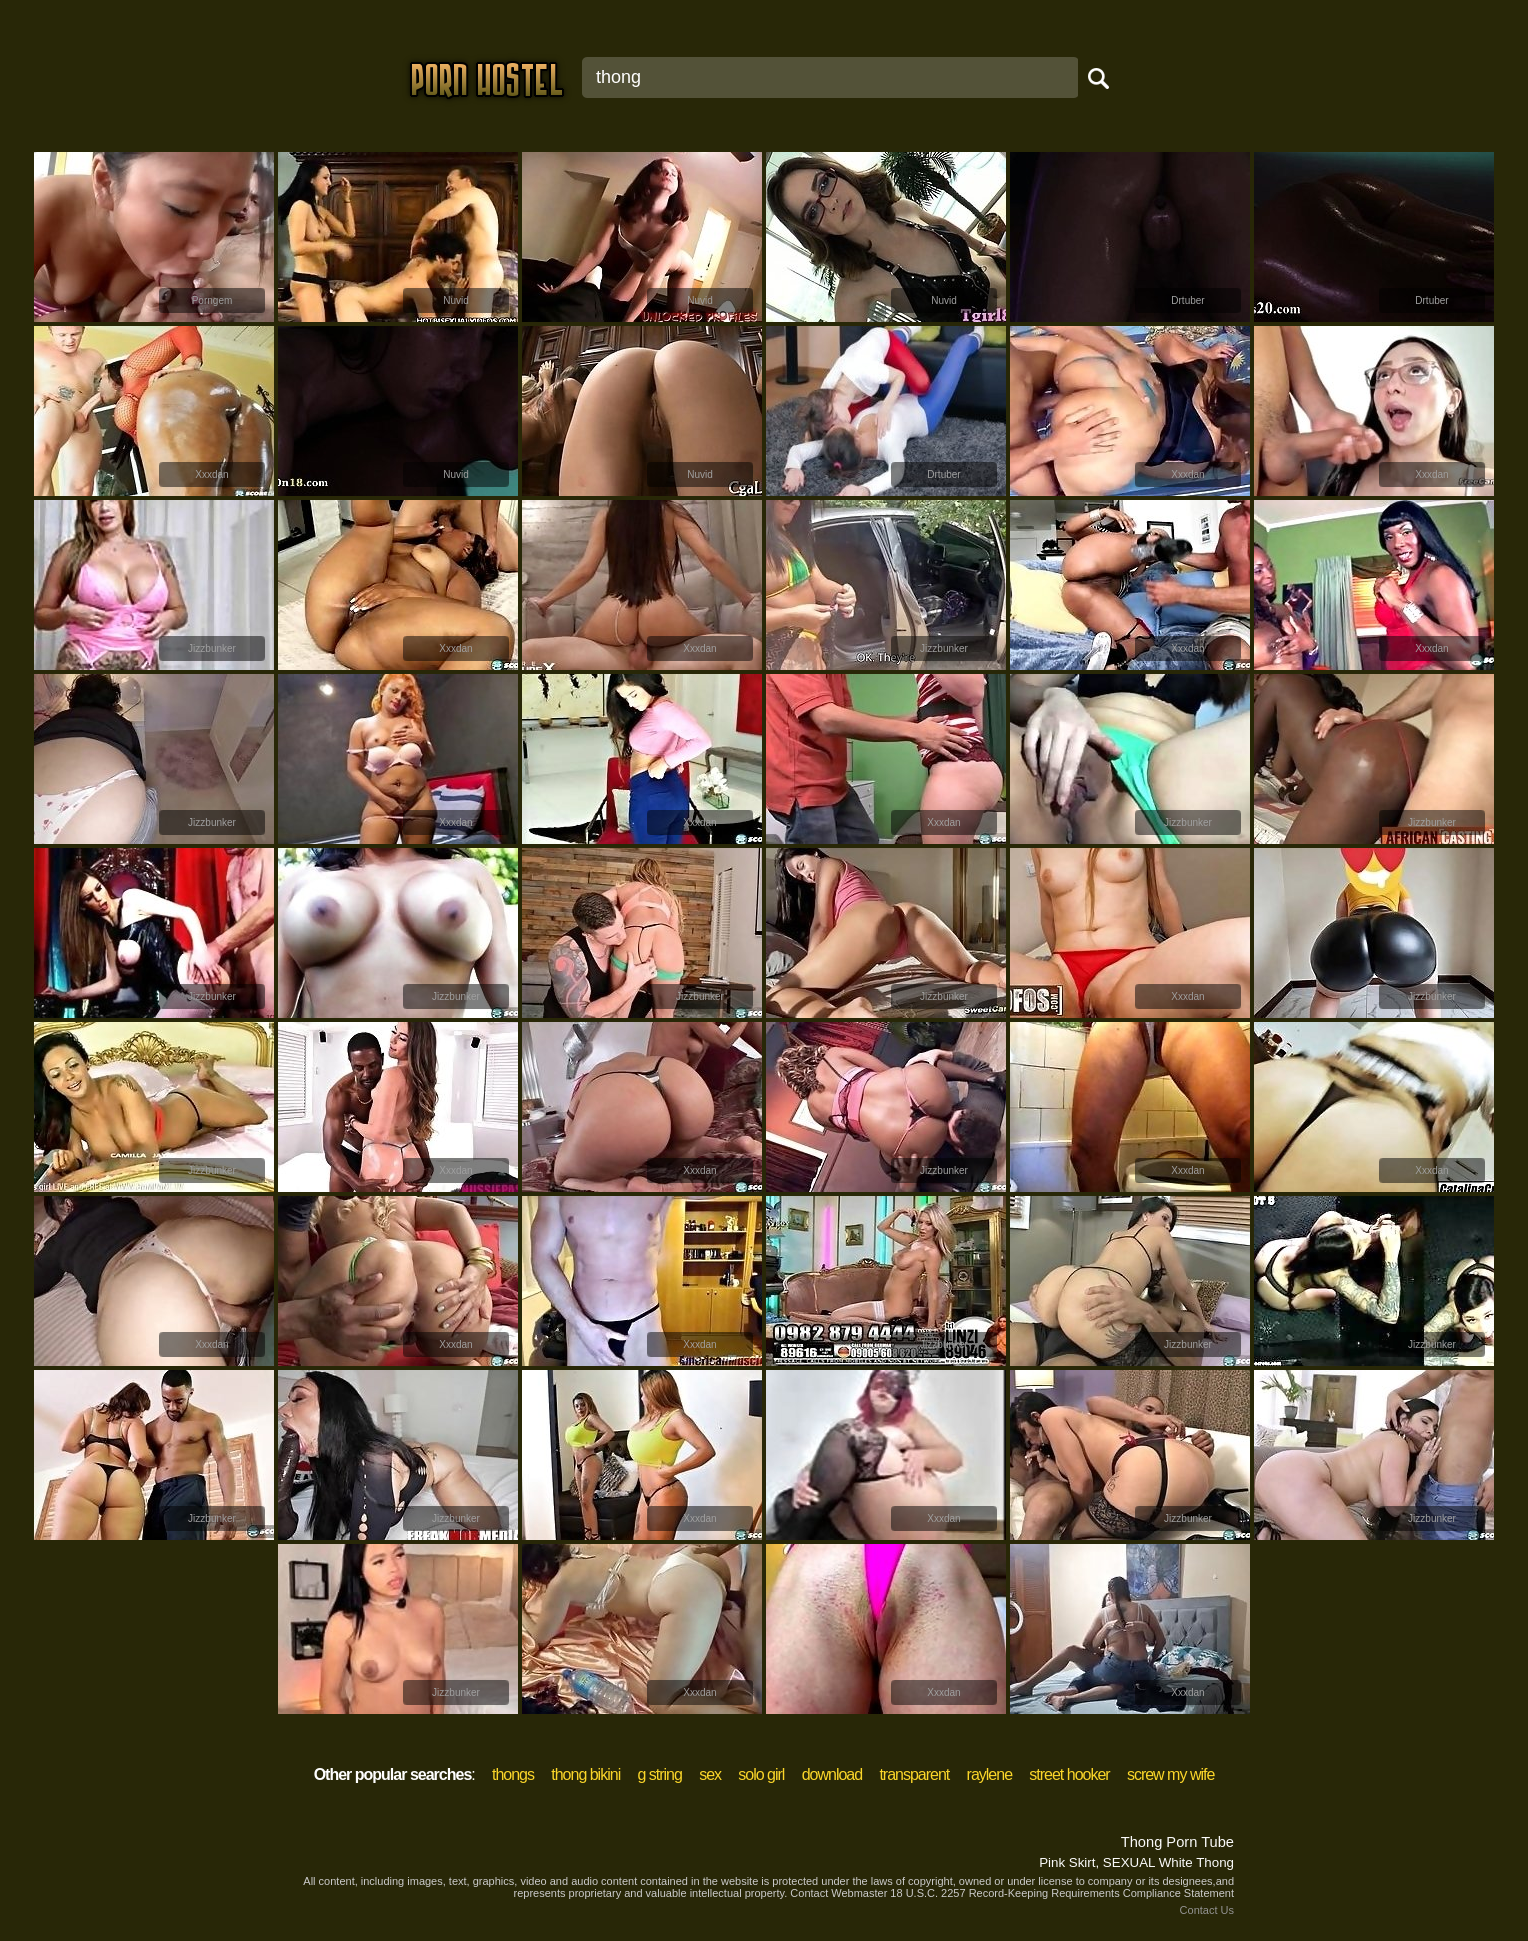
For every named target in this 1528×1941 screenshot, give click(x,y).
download (832, 1774)
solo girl (761, 1774)
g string (659, 1774)
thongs (513, 1774)
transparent (914, 1774)
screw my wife (1170, 1774)
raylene (989, 1774)
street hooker (1069, 1774)
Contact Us (1207, 1910)
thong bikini (585, 1774)
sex (710, 1774)
